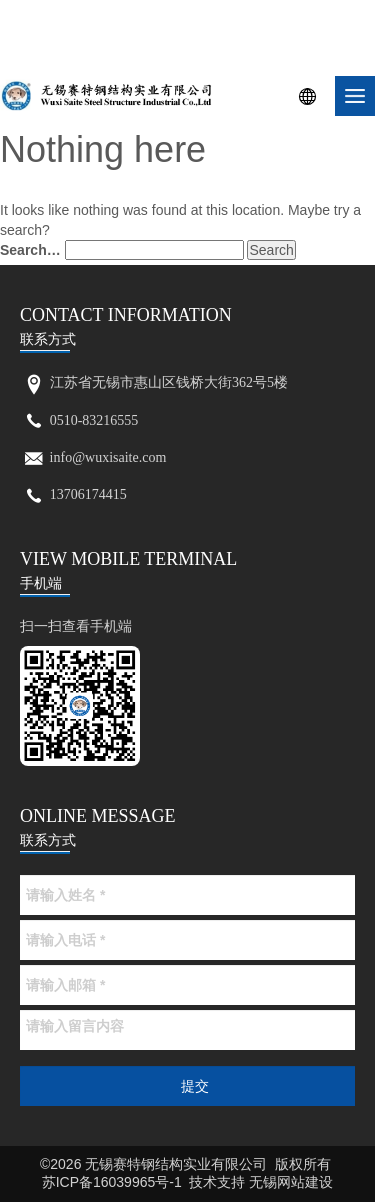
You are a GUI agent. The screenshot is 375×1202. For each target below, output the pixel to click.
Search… (30, 250)
